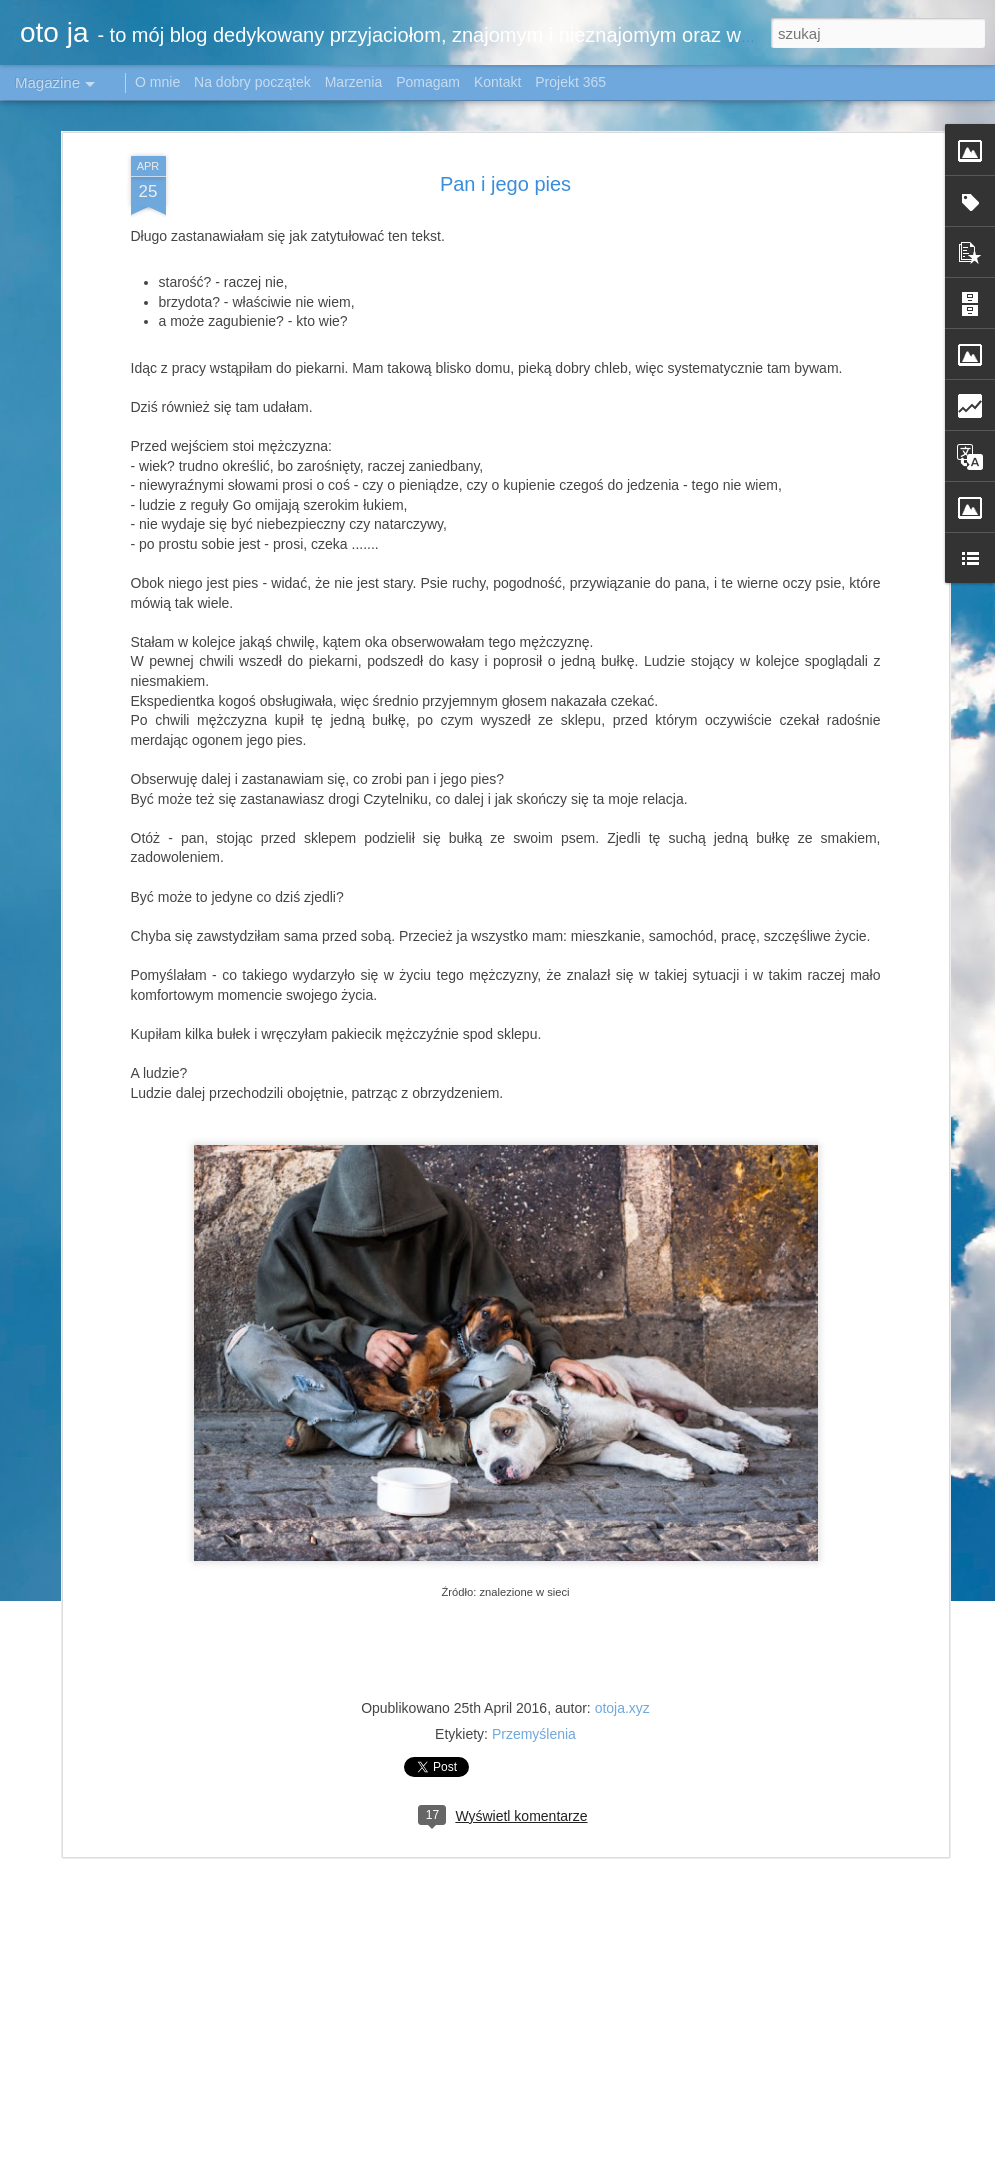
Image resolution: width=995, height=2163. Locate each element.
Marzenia (354, 82)
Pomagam (428, 82)
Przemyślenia (534, 1714)
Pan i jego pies (505, 164)
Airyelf (771, 2140)
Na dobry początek (254, 82)
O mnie (157, 82)
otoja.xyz (622, 1688)
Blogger (942, 2140)
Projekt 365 (570, 82)
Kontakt (497, 82)
